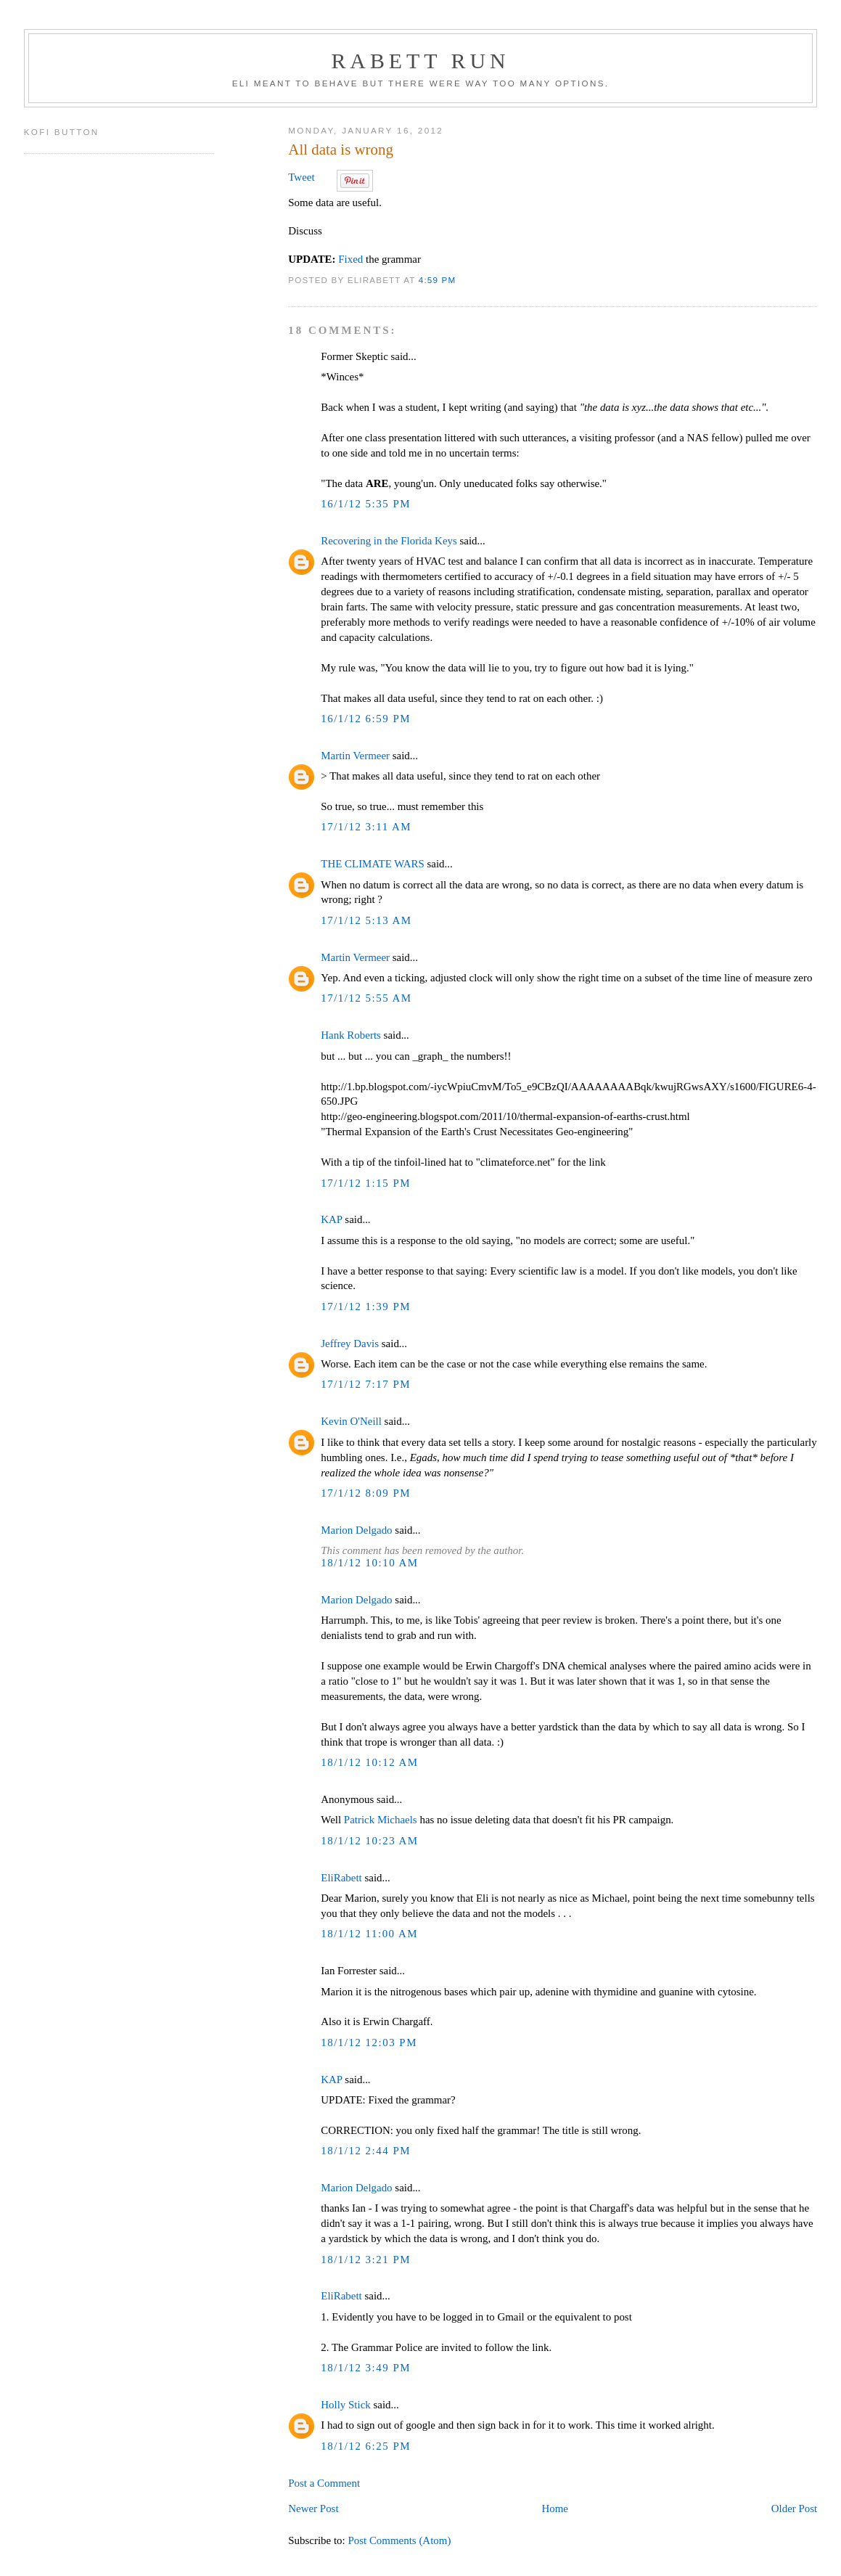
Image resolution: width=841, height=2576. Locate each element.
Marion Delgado (356, 1530)
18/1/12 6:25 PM (366, 2446)
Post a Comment (324, 2483)
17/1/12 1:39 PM (366, 1306)
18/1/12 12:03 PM (369, 2042)
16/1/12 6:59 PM (366, 718)
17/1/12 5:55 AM (366, 998)
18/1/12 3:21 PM (366, 2259)
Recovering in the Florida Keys (389, 541)
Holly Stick (345, 2405)
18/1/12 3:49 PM (366, 2367)
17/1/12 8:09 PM (366, 1493)
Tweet (301, 177)
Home (554, 2508)
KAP (331, 1219)
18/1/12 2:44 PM (366, 2150)
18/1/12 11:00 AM (369, 1933)
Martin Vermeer (355, 755)
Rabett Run (420, 61)
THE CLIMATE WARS (372, 864)
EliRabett (341, 1878)
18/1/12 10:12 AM (369, 1762)
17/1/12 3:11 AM (366, 827)
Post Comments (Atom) (399, 2540)
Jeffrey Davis (350, 1343)
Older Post (794, 2508)
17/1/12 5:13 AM (366, 920)
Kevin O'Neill (351, 1421)
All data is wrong (340, 149)
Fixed (350, 259)
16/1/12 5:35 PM (366, 504)
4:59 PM (437, 280)
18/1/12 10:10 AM (369, 1563)
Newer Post (313, 2508)
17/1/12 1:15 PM (366, 1183)
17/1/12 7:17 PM (366, 1384)
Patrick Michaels (380, 1819)
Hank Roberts (351, 1035)
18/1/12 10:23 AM (369, 1841)
